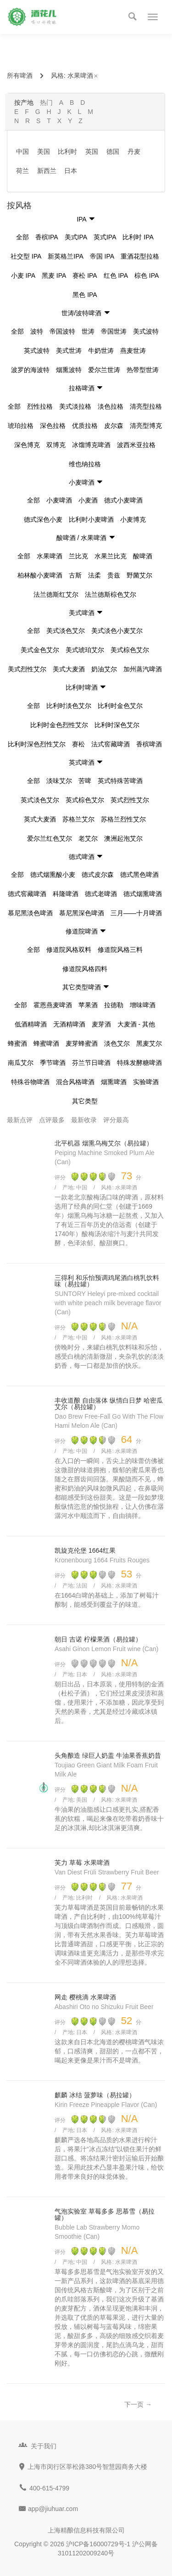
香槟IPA (46, 237)
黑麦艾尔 (149, 1043)
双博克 (56, 444)
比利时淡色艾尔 (68, 705)
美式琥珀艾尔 (85, 649)
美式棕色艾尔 (130, 649)
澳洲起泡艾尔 (123, 838)
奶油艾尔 (104, 669)
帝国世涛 (114, 331)
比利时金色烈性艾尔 (59, 725)
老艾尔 (88, 838)
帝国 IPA (102, 256)
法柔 (94, 575)
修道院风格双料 (68, 949)
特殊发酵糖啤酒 (139, 1062)
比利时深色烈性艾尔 (37, 744)
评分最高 (116, 1119)
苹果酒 (88, 1005)
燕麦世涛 (133, 350)
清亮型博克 (146, 425)
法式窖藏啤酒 (110, 744)
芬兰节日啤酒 (91, 1062)
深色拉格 (53, 425)
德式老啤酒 (101, 893)
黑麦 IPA (54, 275)
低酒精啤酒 (31, 1024)
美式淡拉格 (75, 406)
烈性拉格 (40, 406)
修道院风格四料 (84, 968)
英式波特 (37, 350)
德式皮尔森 (98, 874)
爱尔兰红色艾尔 (49, 838)
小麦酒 (88, 500)
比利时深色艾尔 (116, 725)
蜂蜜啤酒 (46, 1043)
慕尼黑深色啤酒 (81, 913)
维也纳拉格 (85, 464)
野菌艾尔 (139, 575)
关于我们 (43, 2446)
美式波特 (146, 331)
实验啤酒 (146, 1081)
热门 (46, 102)
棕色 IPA (146, 275)
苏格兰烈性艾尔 (123, 819)
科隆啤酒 (65, 893)
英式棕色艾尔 (85, 800)
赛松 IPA (84, 275)
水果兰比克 (110, 556)
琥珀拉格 (20, 425)
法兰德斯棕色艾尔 (110, 594)
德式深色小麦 (43, 519)
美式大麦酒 (69, 669)
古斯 (75, 575)
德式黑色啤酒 (139, 874)
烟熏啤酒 (114, 1081)
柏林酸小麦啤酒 (39, 575)
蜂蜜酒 (17, 1043)
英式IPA (105, 237)
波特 (36, 331)
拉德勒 (113, 1005)
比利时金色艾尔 (120, 705)
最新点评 (20, 1119)
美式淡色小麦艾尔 (117, 630)
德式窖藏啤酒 (27, 893)
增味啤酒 (142, 1005)
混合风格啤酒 (75, 1081)
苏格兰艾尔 (78, 819)
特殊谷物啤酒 (30, 1081)
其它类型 (85, 1101)
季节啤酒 (53, 1062)
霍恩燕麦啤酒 (52, 1005)
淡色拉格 (110, 406)
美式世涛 (69, 350)
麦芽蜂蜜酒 (82, 1043)
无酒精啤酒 (69, 1024)
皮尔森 (113, 425)
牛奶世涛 (101, 350)
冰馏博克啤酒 (91, 444)
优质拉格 (85, 425)
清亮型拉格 (146, 406)
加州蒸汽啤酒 (142, 669)
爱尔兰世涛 (104, 369)
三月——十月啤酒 (136, 913)
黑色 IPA (84, 294)
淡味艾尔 (59, 780)
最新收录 (84, 1119)
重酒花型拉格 (140, 256)
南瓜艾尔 (20, 1062)
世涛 (88, 331)
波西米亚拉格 (136, 444)
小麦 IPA (23, 275)
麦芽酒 (101, 1024)
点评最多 (52, 1119)
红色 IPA (116, 275)
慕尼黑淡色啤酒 (30, 913)
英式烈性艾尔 (130, 800)
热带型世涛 (143, 369)
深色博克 (27, 444)
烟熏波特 (69, 369)
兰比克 (78, 556)
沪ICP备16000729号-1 (98, 2544)
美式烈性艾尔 (27, 669)
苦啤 (84, 780)
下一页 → (138, 2404)
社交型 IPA (26, 256)
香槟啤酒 (149, 744)
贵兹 (113, 575)
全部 (22, 237)
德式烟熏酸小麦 (52, 874)
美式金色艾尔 (40, 649)
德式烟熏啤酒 (142, 893)
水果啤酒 (83, 75)
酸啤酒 (142, 556)
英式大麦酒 (40, 819)
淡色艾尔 (117, 1043)
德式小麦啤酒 (123, 500)
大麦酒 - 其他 (136, 1024)
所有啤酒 (20, 75)
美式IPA (76, 237)
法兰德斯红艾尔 (55, 594)
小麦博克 (133, 519)
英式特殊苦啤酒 (120, 780)
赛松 (78, 744)
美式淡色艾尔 (65, 630)
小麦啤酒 (59, 500)
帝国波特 (62, 331)
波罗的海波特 (30, 369)
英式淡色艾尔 (40, 800)
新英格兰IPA (65, 256)
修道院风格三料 (120, 949)
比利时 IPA (137, 237)
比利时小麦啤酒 (91, 519)
